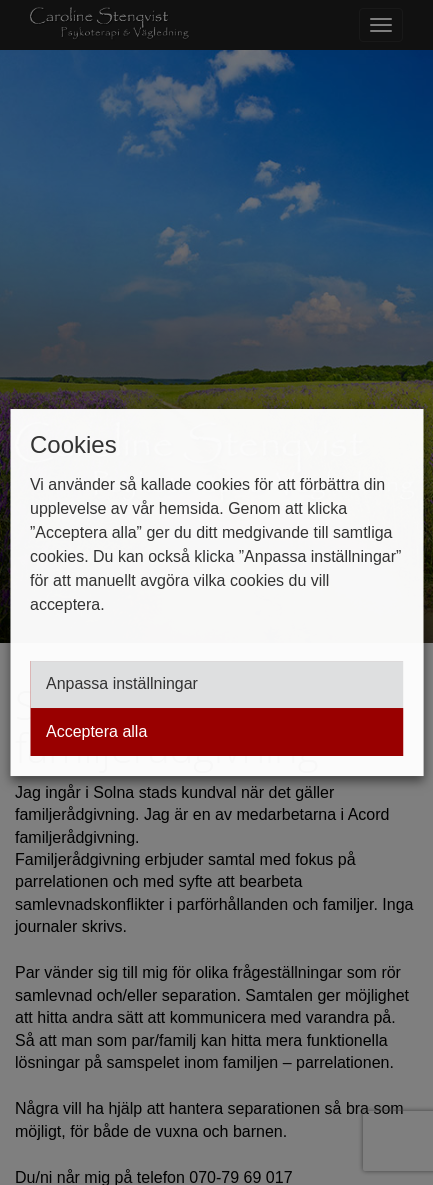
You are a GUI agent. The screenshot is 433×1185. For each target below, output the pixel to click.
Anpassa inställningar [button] (122, 684)
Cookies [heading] (73, 444)
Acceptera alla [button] (96, 731)
